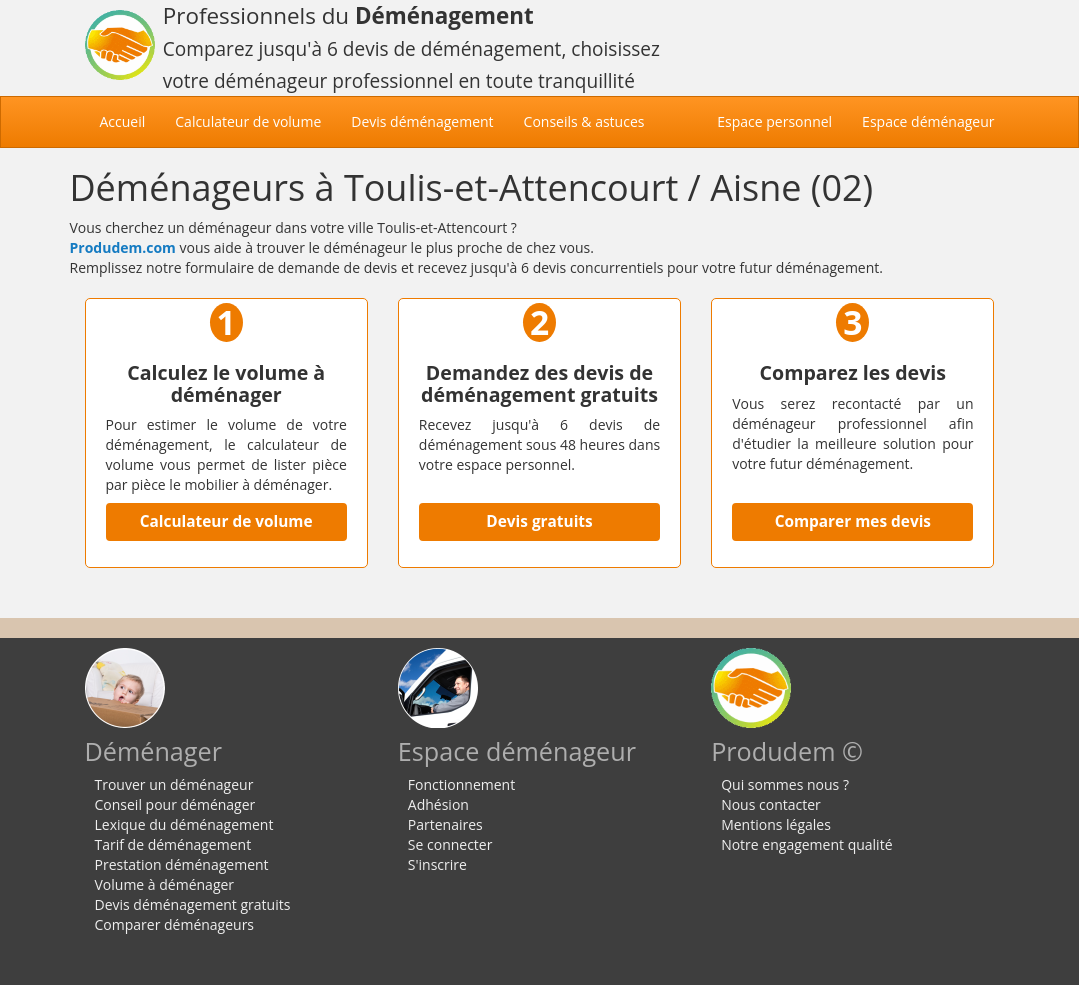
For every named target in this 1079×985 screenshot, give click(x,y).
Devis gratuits (539, 521)
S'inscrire (437, 864)
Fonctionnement (461, 784)
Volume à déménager (165, 884)
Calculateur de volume (226, 521)
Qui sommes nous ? (785, 784)
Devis (422, 121)
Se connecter (450, 844)
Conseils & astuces (584, 121)
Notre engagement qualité (806, 844)
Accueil (130, 121)
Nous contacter (771, 804)
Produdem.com (123, 247)
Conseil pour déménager (175, 804)
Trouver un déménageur (174, 784)
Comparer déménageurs (175, 924)
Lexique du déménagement (184, 824)
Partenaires (445, 824)
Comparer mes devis (853, 521)
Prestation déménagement (182, 864)
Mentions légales (776, 824)
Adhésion (438, 804)
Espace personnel (774, 121)
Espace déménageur (928, 121)
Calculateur (248, 121)
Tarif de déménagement (173, 844)
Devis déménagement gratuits (193, 904)
